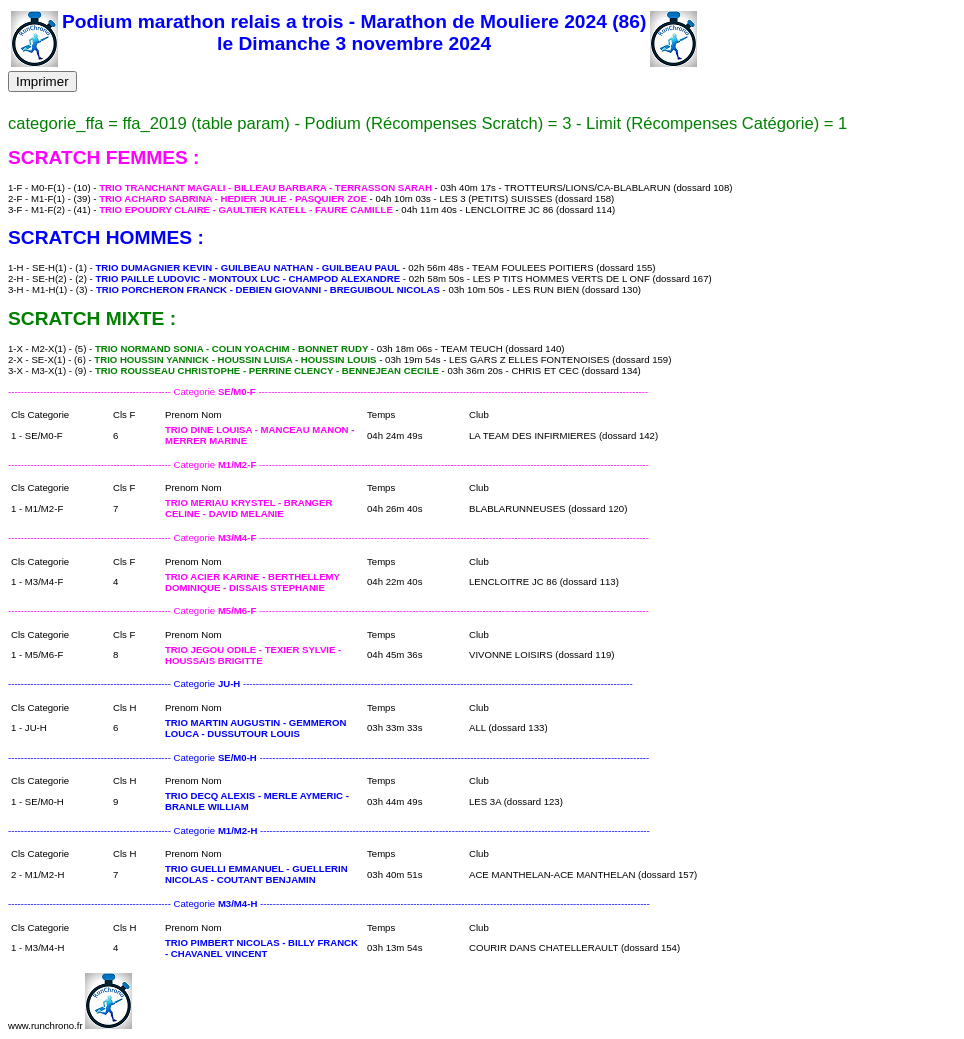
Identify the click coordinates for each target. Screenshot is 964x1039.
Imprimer (42, 81)
